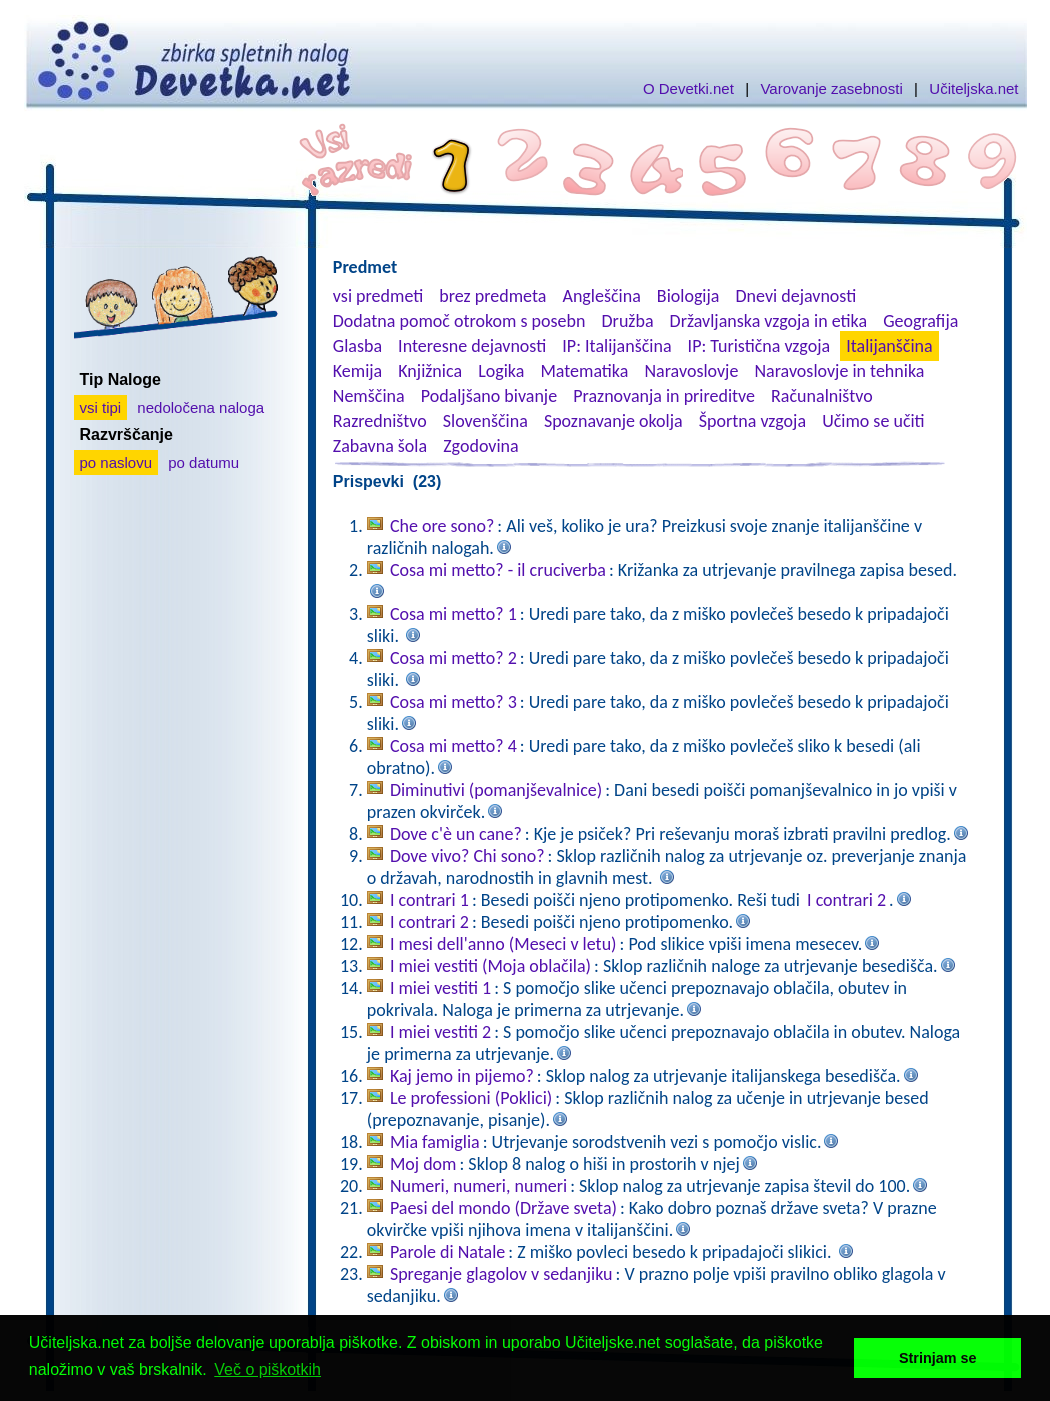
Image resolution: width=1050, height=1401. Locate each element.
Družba (628, 321)
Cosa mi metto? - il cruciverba (498, 570)
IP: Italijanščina (616, 346)
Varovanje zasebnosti (831, 88)
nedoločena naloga (200, 407)
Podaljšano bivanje (489, 396)
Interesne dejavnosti (472, 346)
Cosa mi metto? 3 (453, 702)
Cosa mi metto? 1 (453, 614)
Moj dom (423, 1164)
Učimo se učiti (873, 421)
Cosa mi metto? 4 (453, 746)
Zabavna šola (380, 446)
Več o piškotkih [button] (267, 1369)
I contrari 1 (429, 900)
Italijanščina (889, 346)
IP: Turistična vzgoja (759, 346)
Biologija (688, 296)
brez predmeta (492, 296)
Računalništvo (822, 396)
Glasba (357, 346)
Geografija (920, 321)
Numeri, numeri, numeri (478, 1186)
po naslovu (116, 462)
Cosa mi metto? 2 (453, 658)
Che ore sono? (442, 526)
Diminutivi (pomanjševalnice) (496, 790)
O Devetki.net (688, 88)
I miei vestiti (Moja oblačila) (490, 966)
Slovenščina (485, 421)
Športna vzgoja (752, 421)
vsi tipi (101, 407)
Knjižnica (430, 371)
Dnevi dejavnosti (796, 296)
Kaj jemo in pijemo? (462, 1076)
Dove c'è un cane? (456, 834)
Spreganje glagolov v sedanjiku (501, 1274)
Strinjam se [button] (938, 1358)
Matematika (584, 371)
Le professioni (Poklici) (471, 1098)
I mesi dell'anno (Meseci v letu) (503, 944)
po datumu (203, 462)
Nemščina (369, 396)
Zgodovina (480, 446)
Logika (501, 371)
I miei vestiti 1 (440, 988)
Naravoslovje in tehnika (839, 371)
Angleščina (601, 296)
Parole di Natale (447, 1252)
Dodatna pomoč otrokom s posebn (459, 321)
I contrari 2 (846, 900)
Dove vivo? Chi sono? (467, 856)
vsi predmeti (378, 296)
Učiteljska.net (973, 88)
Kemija (357, 371)
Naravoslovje (691, 371)
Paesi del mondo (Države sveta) (503, 1208)
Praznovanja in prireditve (664, 396)
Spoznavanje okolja (613, 421)
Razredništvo (380, 421)
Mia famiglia (435, 1142)
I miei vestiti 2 (440, 1032)
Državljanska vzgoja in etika (768, 321)
